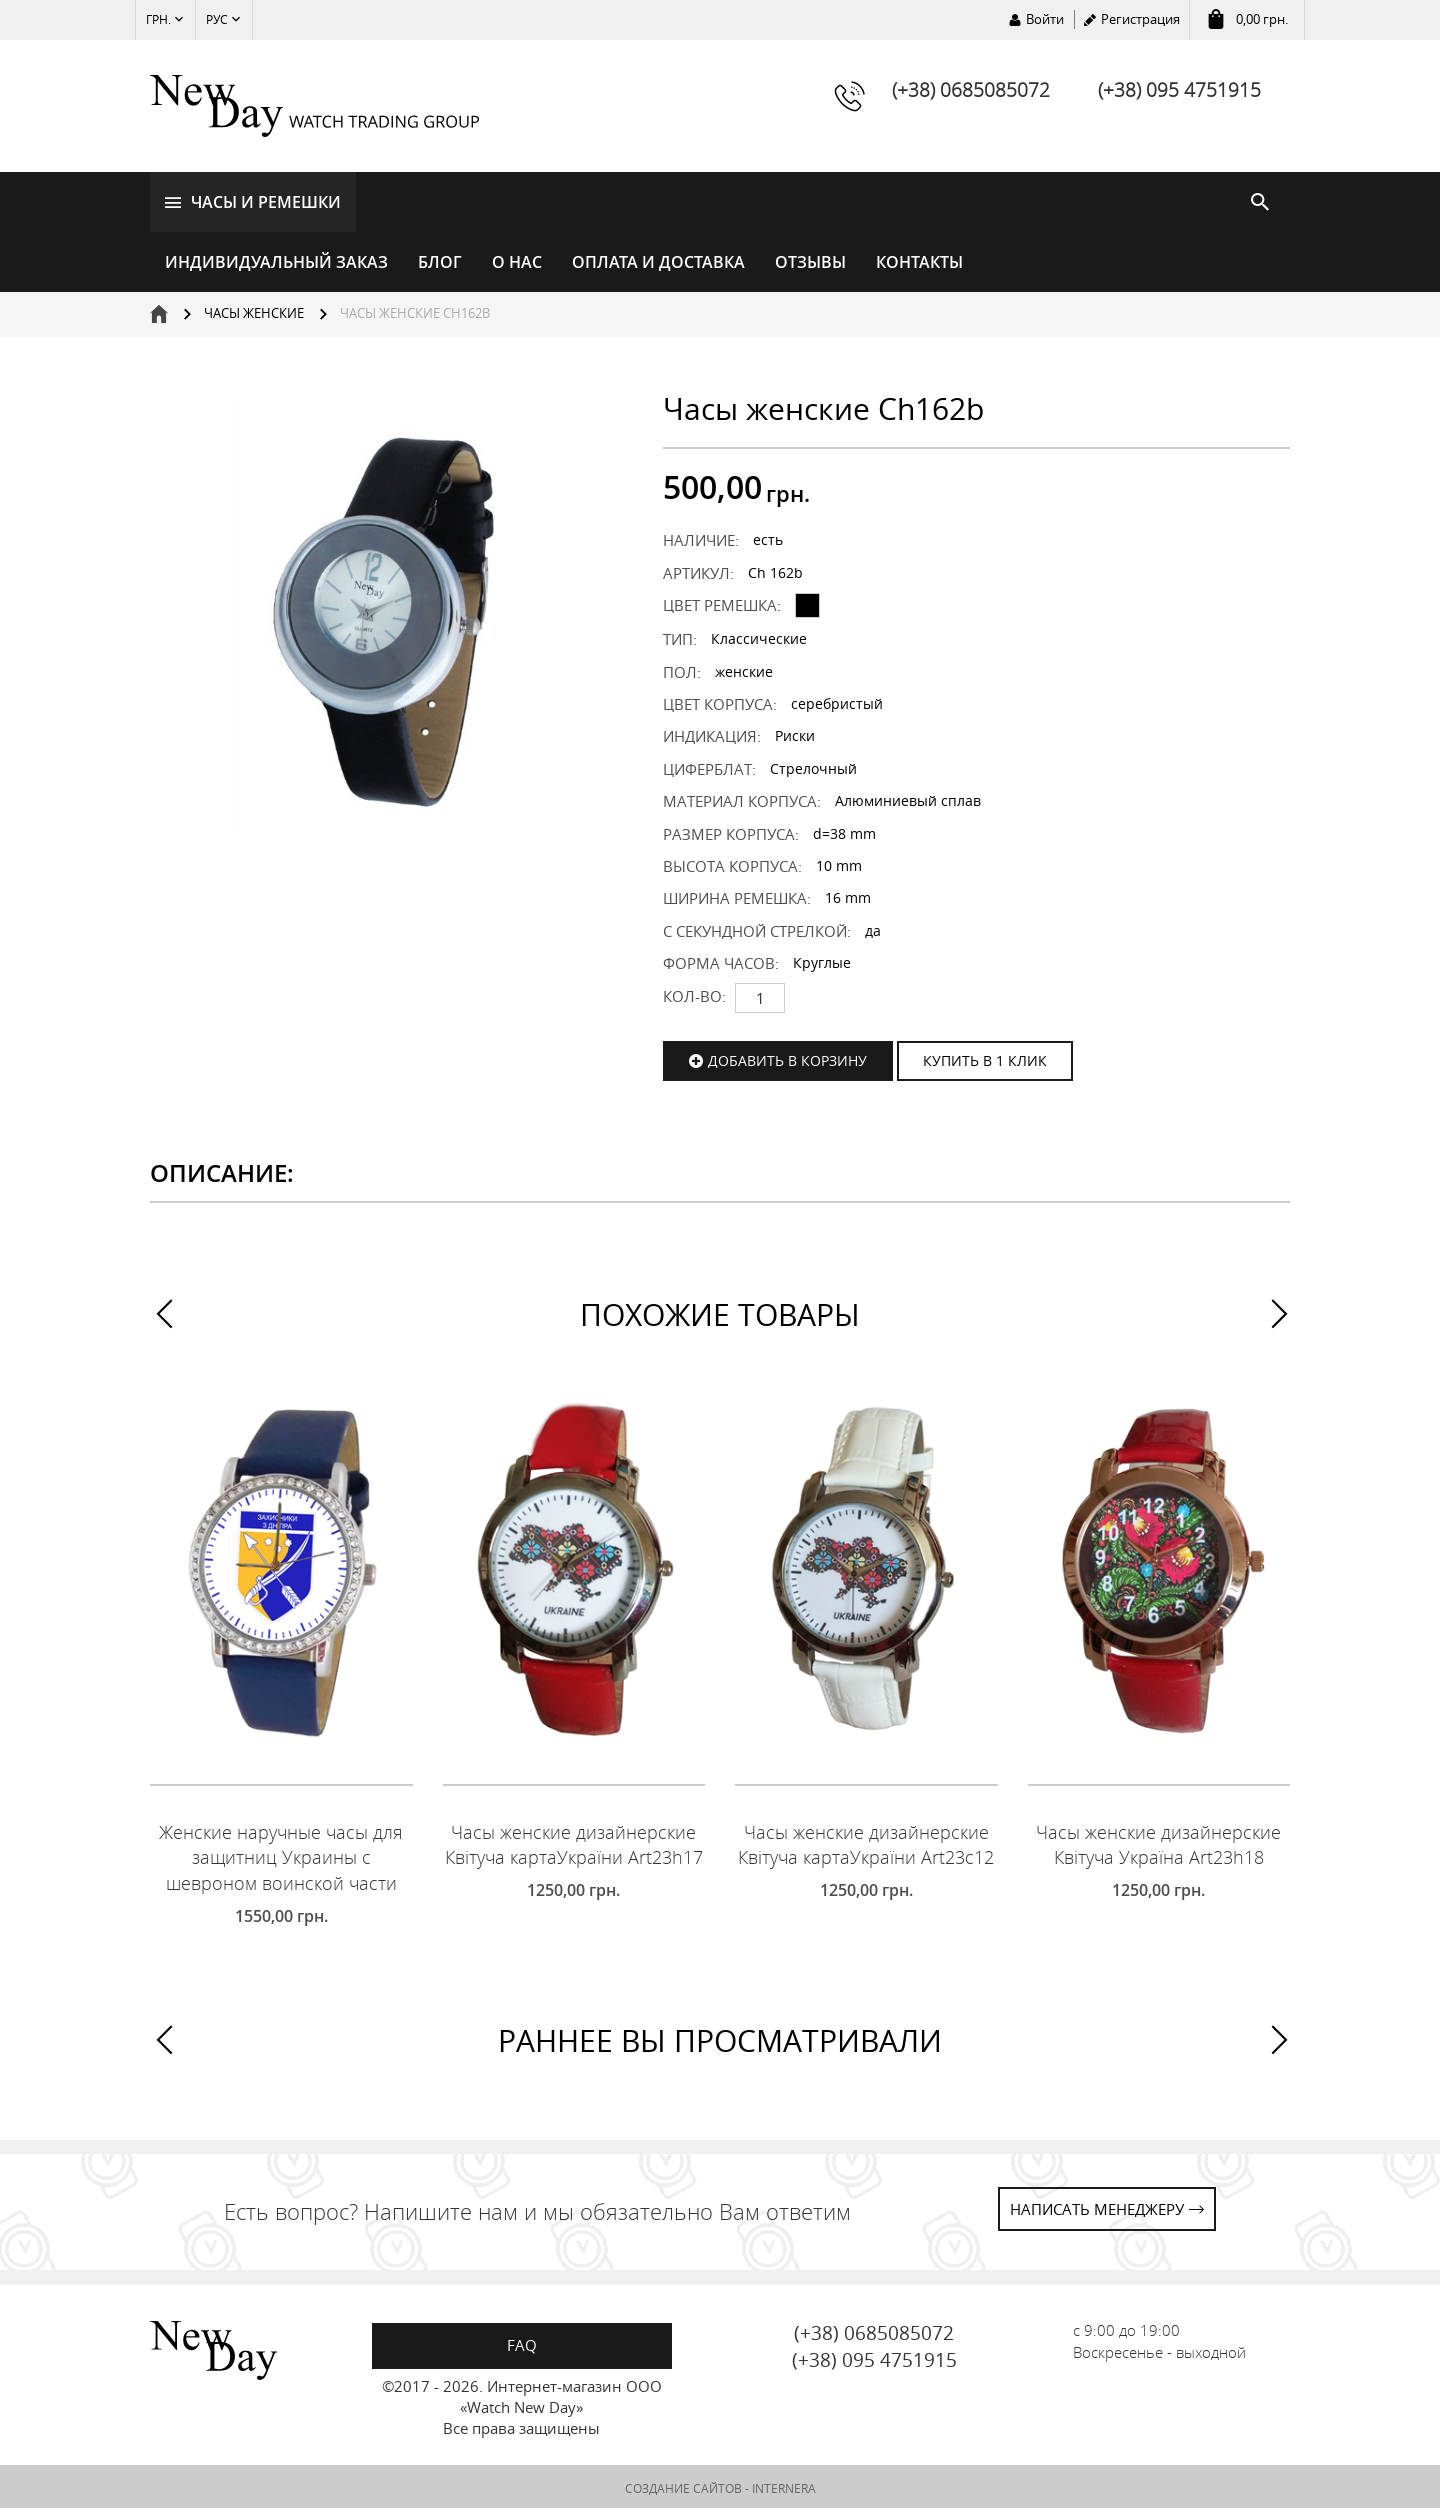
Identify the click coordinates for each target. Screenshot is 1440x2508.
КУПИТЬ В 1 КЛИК (985, 1057)
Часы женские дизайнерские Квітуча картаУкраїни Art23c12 (866, 1842)
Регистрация (1140, 19)
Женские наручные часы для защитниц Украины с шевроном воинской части (281, 1854)
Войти (1045, 19)
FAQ (522, 2342)
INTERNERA (784, 2485)
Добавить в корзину (787, 1057)
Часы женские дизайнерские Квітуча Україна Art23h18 (1158, 1842)
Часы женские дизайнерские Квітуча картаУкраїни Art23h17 (574, 1842)
